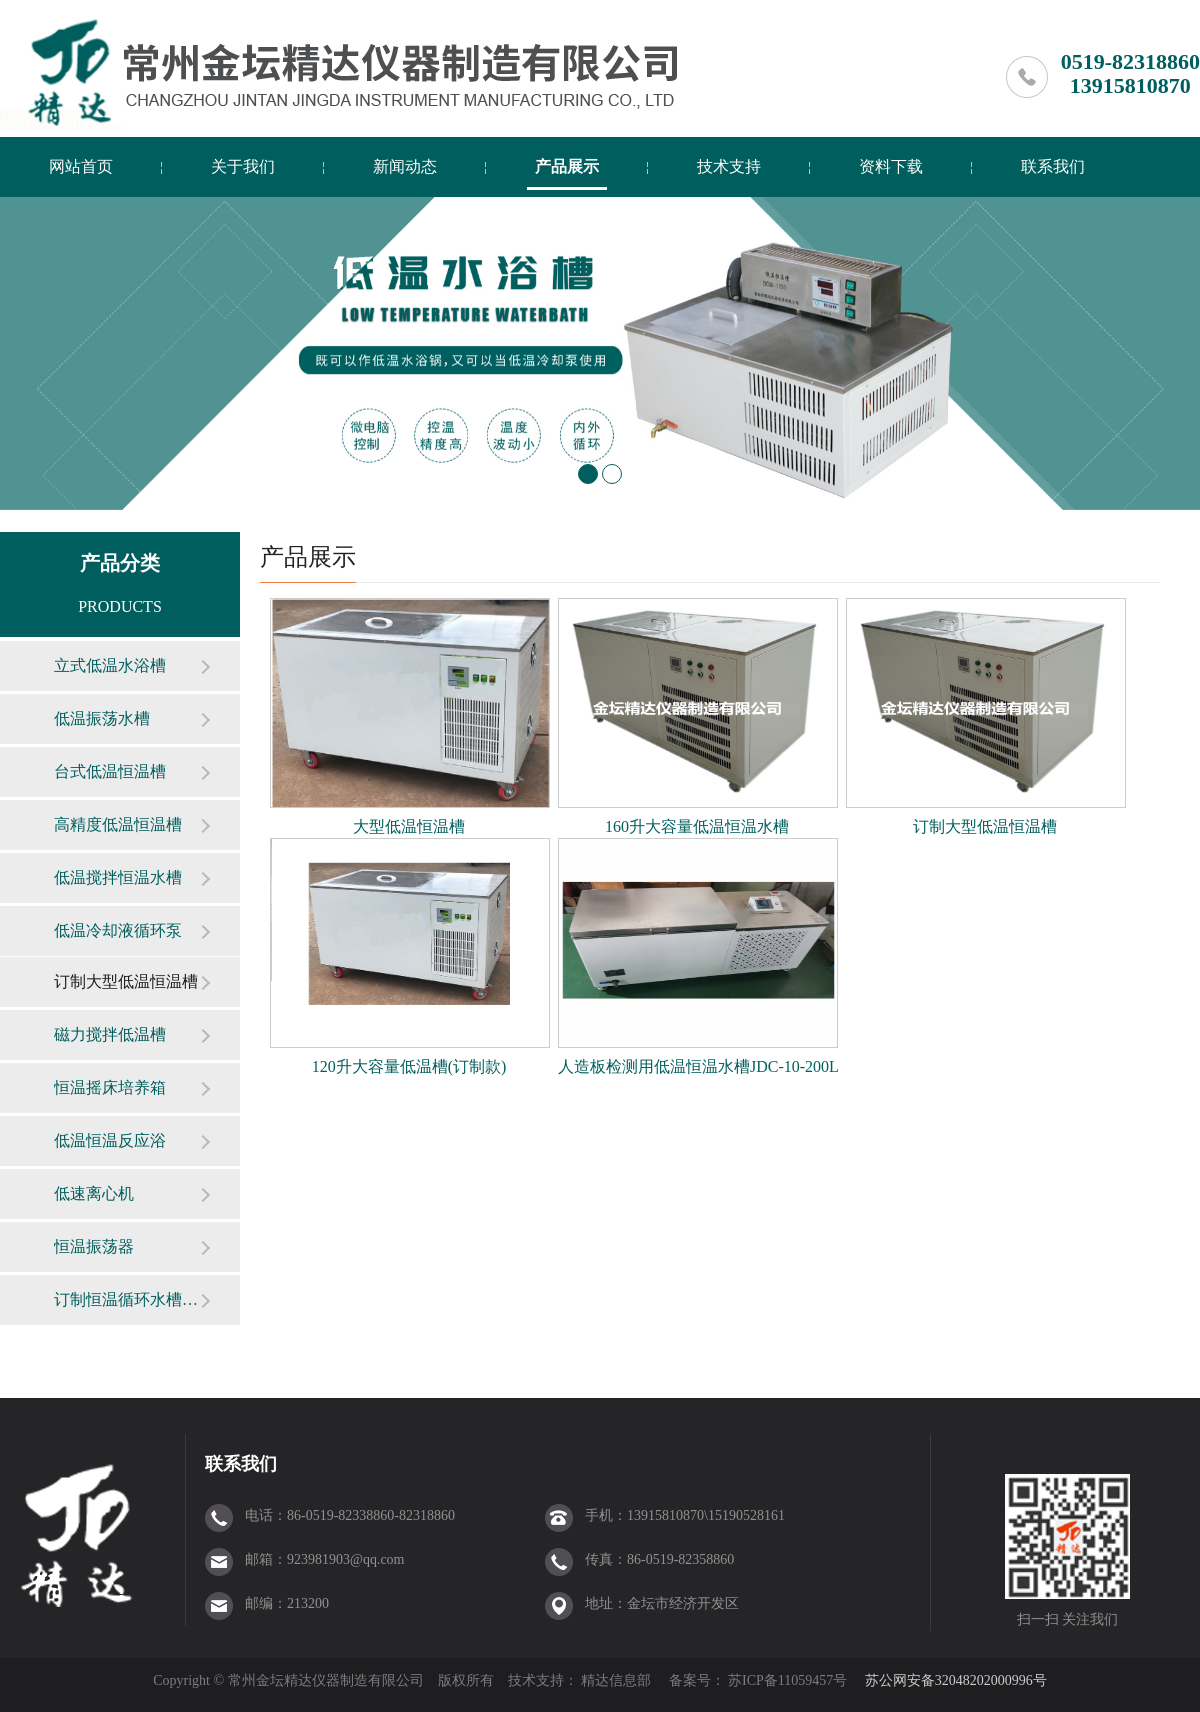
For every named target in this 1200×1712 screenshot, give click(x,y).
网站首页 (81, 166)
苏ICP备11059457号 (786, 1680)
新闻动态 (405, 166)
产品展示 (567, 166)
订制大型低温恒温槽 (126, 981)
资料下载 (891, 166)
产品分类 (120, 563)
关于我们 (243, 166)
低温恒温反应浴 (110, 1140)
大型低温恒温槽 (409, 826)
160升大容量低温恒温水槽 (697, 826)
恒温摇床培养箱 (110, 1087)
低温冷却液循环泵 (118, 930)
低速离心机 (94, 1193)
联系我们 (1053, 166)
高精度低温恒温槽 (118, 824)
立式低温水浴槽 (110, 665)
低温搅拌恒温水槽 (118, 877)
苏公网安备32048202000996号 (956, 1680)
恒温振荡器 (94, 1246)
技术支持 (729, 166)
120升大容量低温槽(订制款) (409, 1066)
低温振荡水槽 (102, 718)
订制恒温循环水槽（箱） (127, 1299)
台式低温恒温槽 (110, 771)
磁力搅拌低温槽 (110, 1034)
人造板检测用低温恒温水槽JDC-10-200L (698, 1066)
